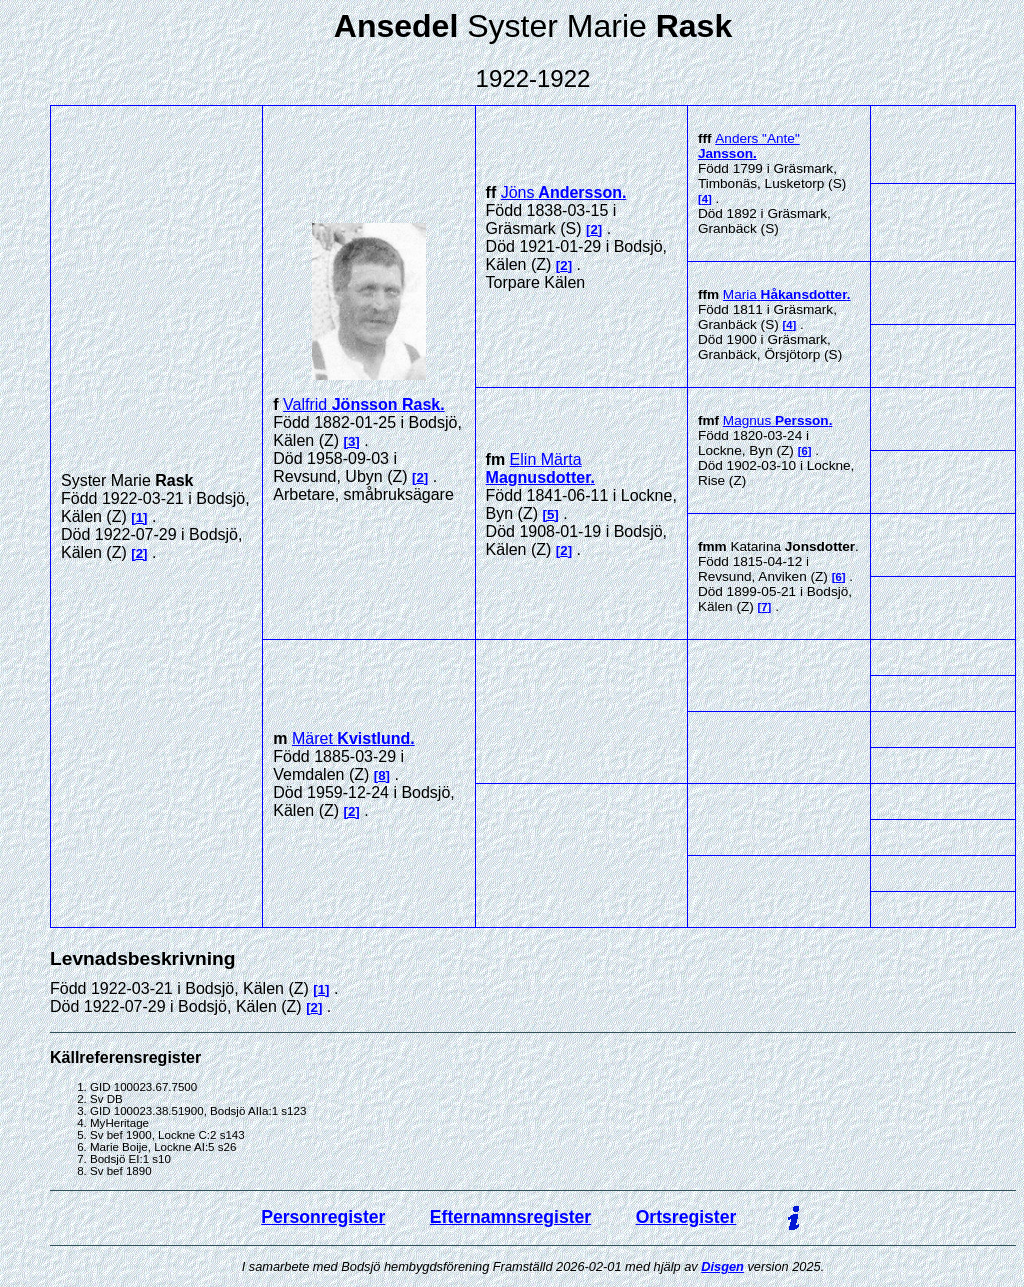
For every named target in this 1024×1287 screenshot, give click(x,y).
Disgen (722, 1266)
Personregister (323, 1217)
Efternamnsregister (510, 1217)
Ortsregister (686, 1217)
